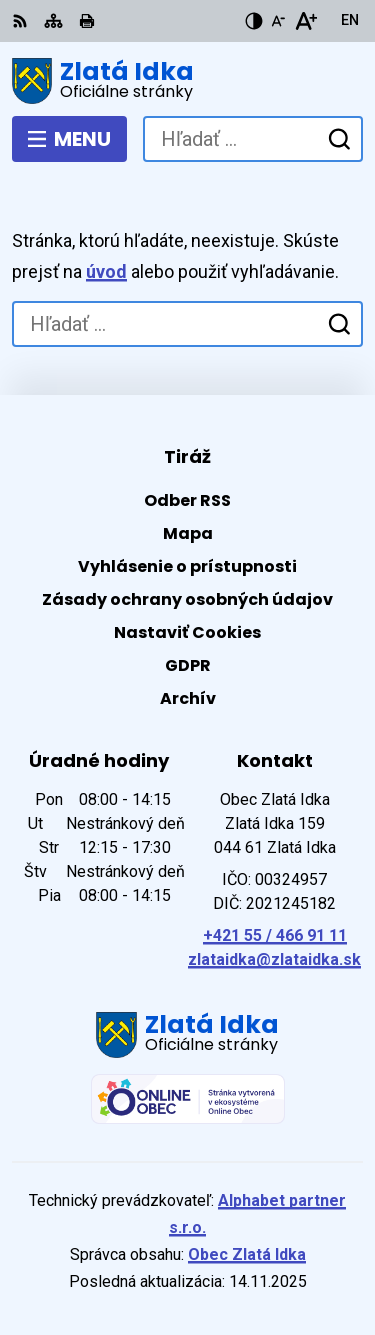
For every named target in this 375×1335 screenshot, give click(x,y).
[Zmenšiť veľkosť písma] (278, 21)
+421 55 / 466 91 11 (275, 935)
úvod (106, 271)
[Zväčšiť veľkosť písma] (305, 21)
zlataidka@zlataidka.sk (274, 959)
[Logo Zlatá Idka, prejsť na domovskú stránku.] (187, 81)
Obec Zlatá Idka (247, 1254)
